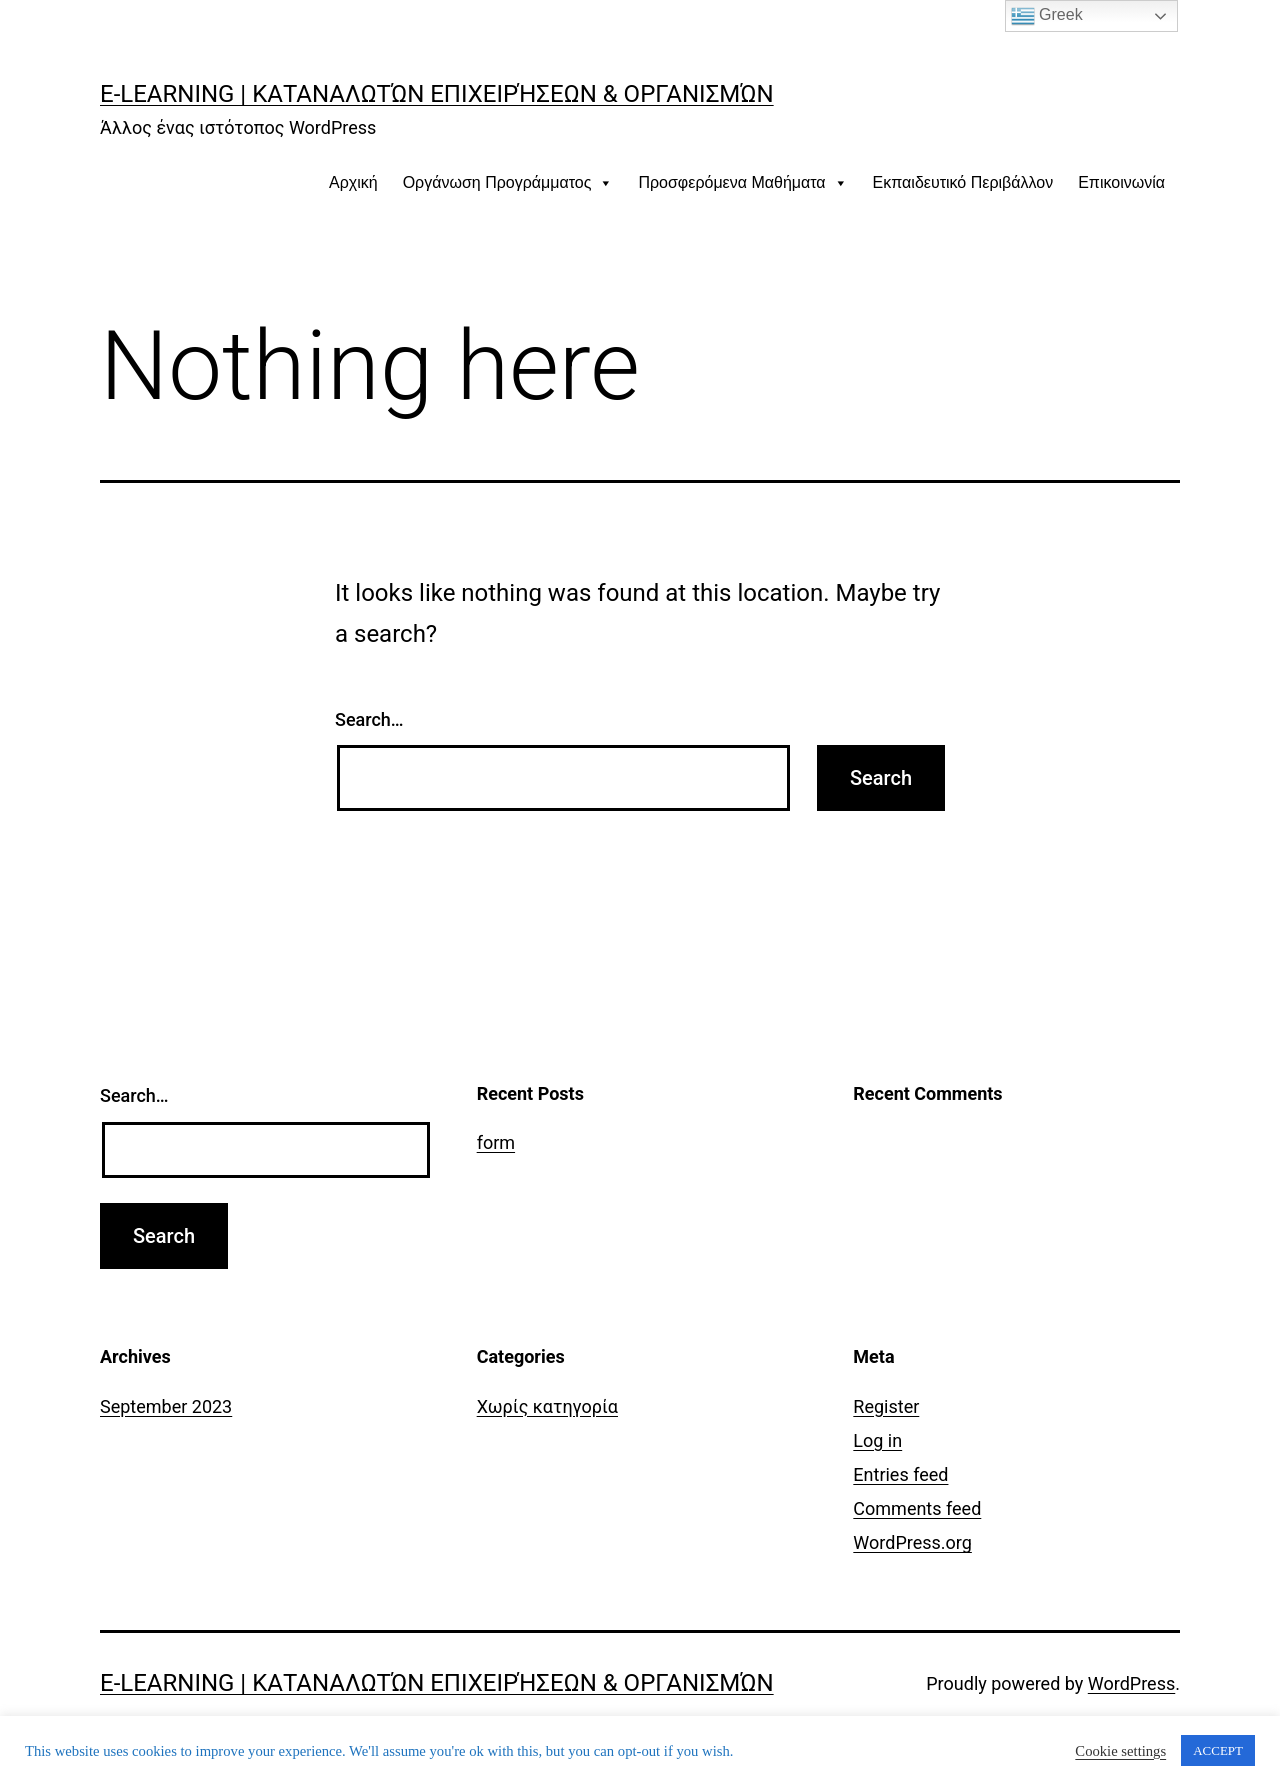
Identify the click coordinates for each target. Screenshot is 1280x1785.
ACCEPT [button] (1218, 1750)
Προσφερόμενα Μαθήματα (742, 182)
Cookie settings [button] (1120, 1751)
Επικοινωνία (1121, 182)
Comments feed (917, 1508)
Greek (1047, 16)
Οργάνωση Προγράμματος (508, 182)
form (496, 1142)
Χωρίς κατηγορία (547, 1406)
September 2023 (166, 1406)
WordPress (1131, 1683)
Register (886, 1406)
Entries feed (900, 1474)
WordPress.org (912, 1542)
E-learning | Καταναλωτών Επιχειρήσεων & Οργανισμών (437, 94)
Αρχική (353, 182)
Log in (877, 1440)
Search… (369, 719)
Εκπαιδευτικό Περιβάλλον (963, 182)
